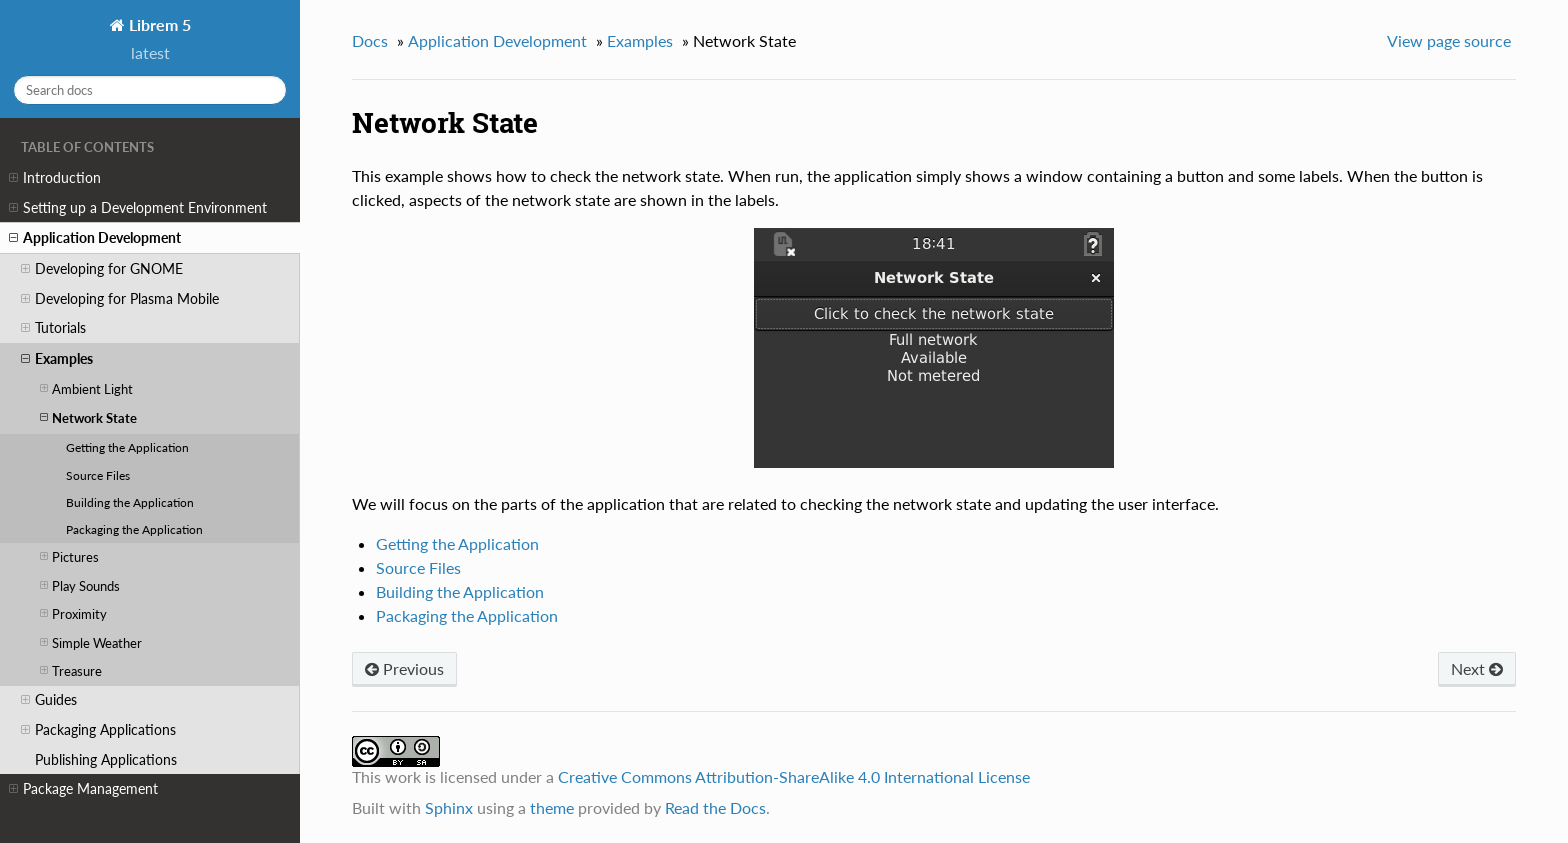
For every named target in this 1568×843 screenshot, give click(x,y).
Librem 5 (158, 24)
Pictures (69, 556)
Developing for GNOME (102, 269)
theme (552, 807)
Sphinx (449, 807)
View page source (1449, 40)
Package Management (83, 789)
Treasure (71, 670)
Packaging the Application (134, 529)
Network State (88, 417)
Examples (57, 359)
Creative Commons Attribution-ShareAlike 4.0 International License (794, 776)
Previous (404, 668)
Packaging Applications (98, 730)
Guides (49, 700)
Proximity (73, 613)
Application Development (95, 238)
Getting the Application (127, 447)
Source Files (98, 475)
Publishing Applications (106, 759)
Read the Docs (715, 807)
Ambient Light (86, 388)
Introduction (55, 178)
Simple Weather (91, 642)
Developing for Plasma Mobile (120, 299)
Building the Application (130, 502)
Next (1477, 668)
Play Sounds (80, 585)
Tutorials (53, 328)
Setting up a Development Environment (138, 208)
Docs (370, 40)
